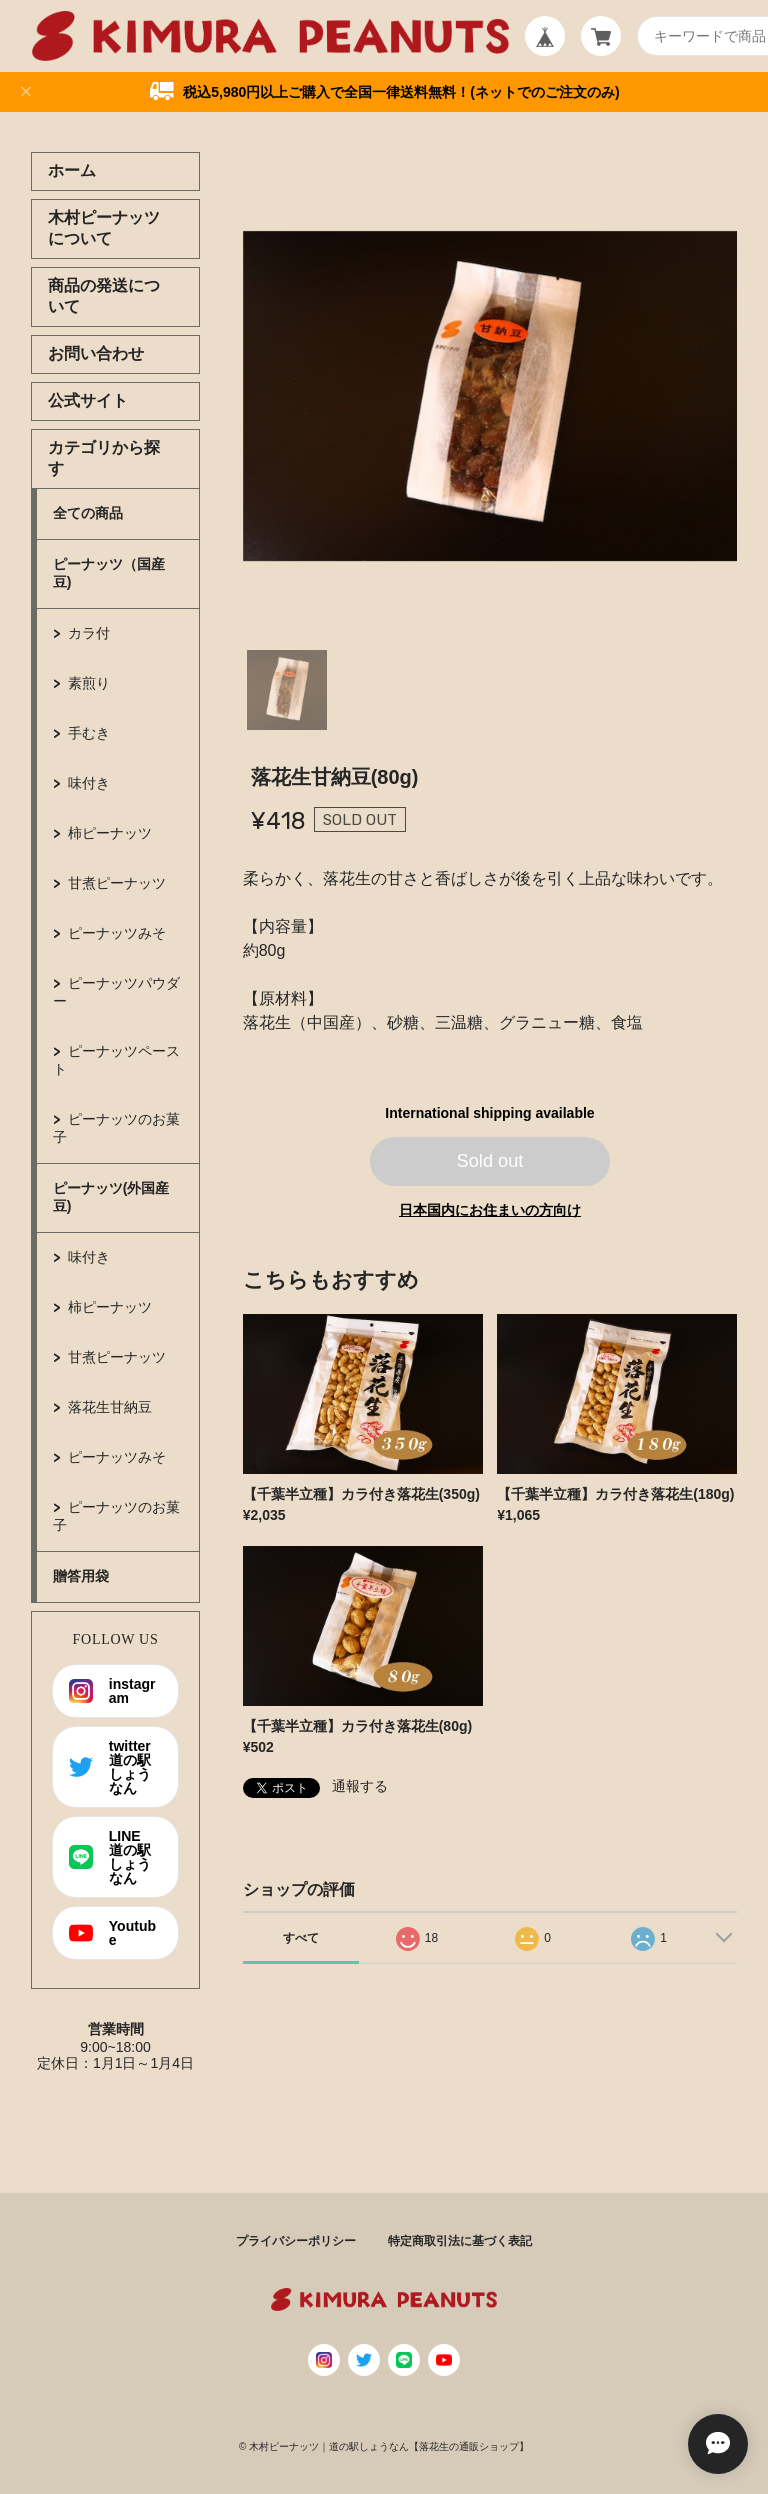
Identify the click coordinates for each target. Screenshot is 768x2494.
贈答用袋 (81, 1576)
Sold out (490, 1161)
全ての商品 (88, 513)
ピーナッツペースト (116, 1060)
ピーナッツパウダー (116, 992)
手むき (89, 733)
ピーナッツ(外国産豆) (111, 1197)
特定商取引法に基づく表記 (460, 2241)
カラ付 (89, 633)
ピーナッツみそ (117, 933)
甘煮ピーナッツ (117, 883)
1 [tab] (287, 690)
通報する (360, 1786)
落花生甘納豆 (110, 1407)
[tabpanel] (490, 396)
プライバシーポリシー (296, 2241)
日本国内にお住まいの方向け (490, 1210)
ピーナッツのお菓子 (116, 1128)
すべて (301, 1938)
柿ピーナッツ (110, 833)
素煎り (89, 683)
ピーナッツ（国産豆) (109, 573)
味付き (89, 783)
